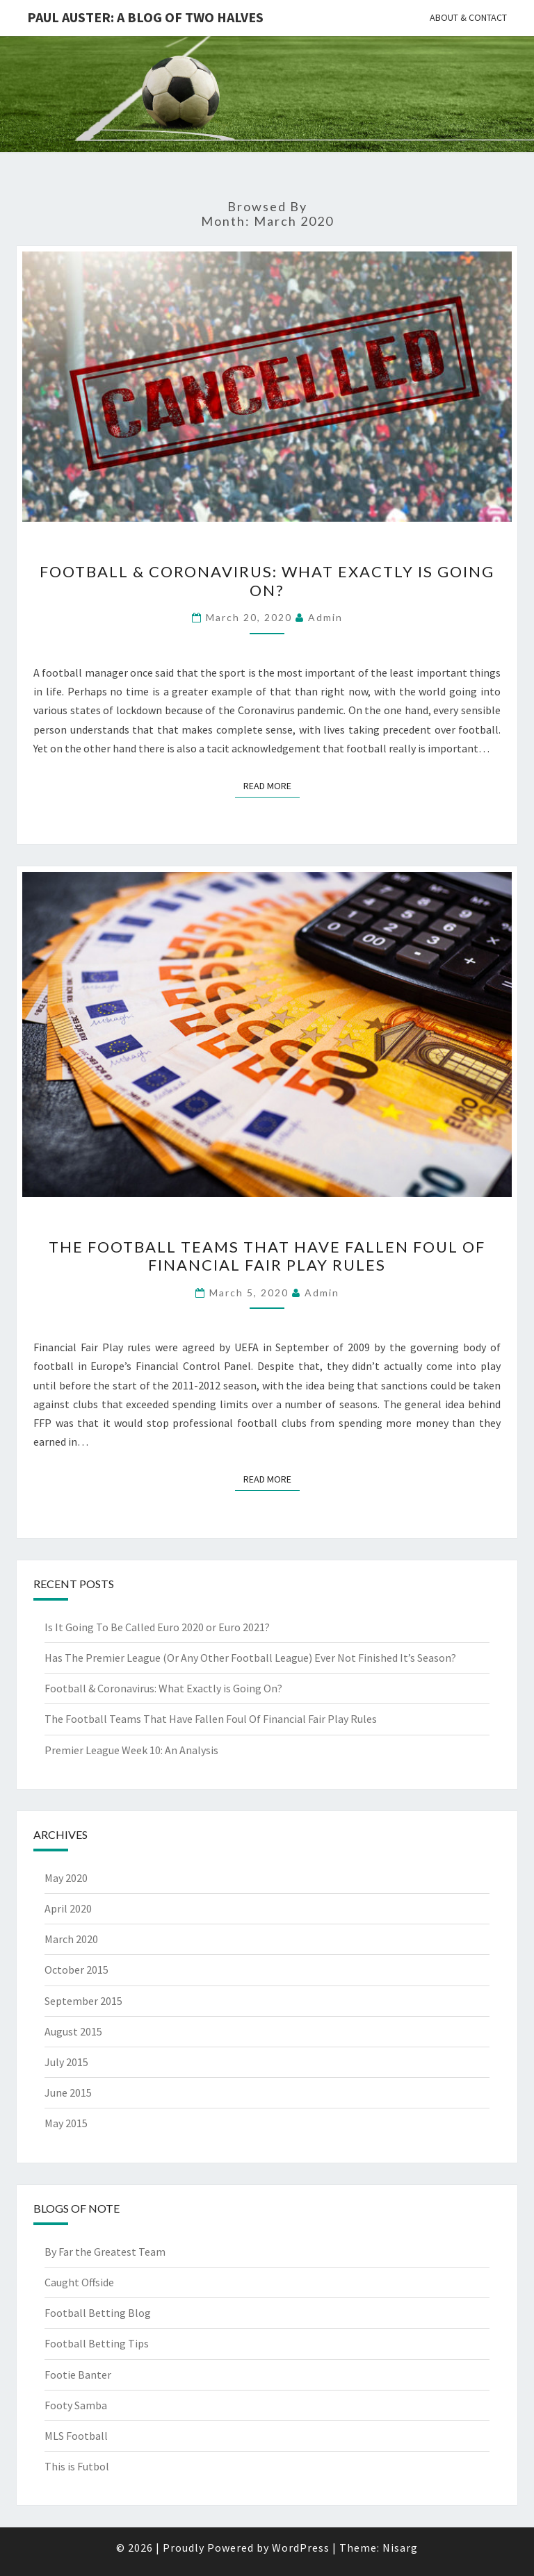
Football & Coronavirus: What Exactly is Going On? (267, 580)
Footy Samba (75, 2405)
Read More (271, 785)
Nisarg (400, 2547)
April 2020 (68, 1908)
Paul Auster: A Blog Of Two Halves (145, 17)
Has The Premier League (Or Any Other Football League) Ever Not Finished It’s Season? (250, 1658)
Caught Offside (79, 2282)
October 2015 (76, 1969)
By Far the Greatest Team (104, 2252)
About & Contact (468, 17)
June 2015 (68, 2092)
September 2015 (83, 2001)
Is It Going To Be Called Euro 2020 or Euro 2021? (157, 1627)
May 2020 (66, 1878)
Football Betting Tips (96, 2343)
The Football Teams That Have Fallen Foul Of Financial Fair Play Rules (267, 1255)
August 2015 (73, 2031)
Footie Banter (77, 2374)
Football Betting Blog (97, 2313)
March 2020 (71, 1939)
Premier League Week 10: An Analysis (131, 1750)
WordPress (301, 2547)
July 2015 (66, 2062)
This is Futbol (76, 2466)
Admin (325, 617)
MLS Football (76, 2436)
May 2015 (66, 2123)
